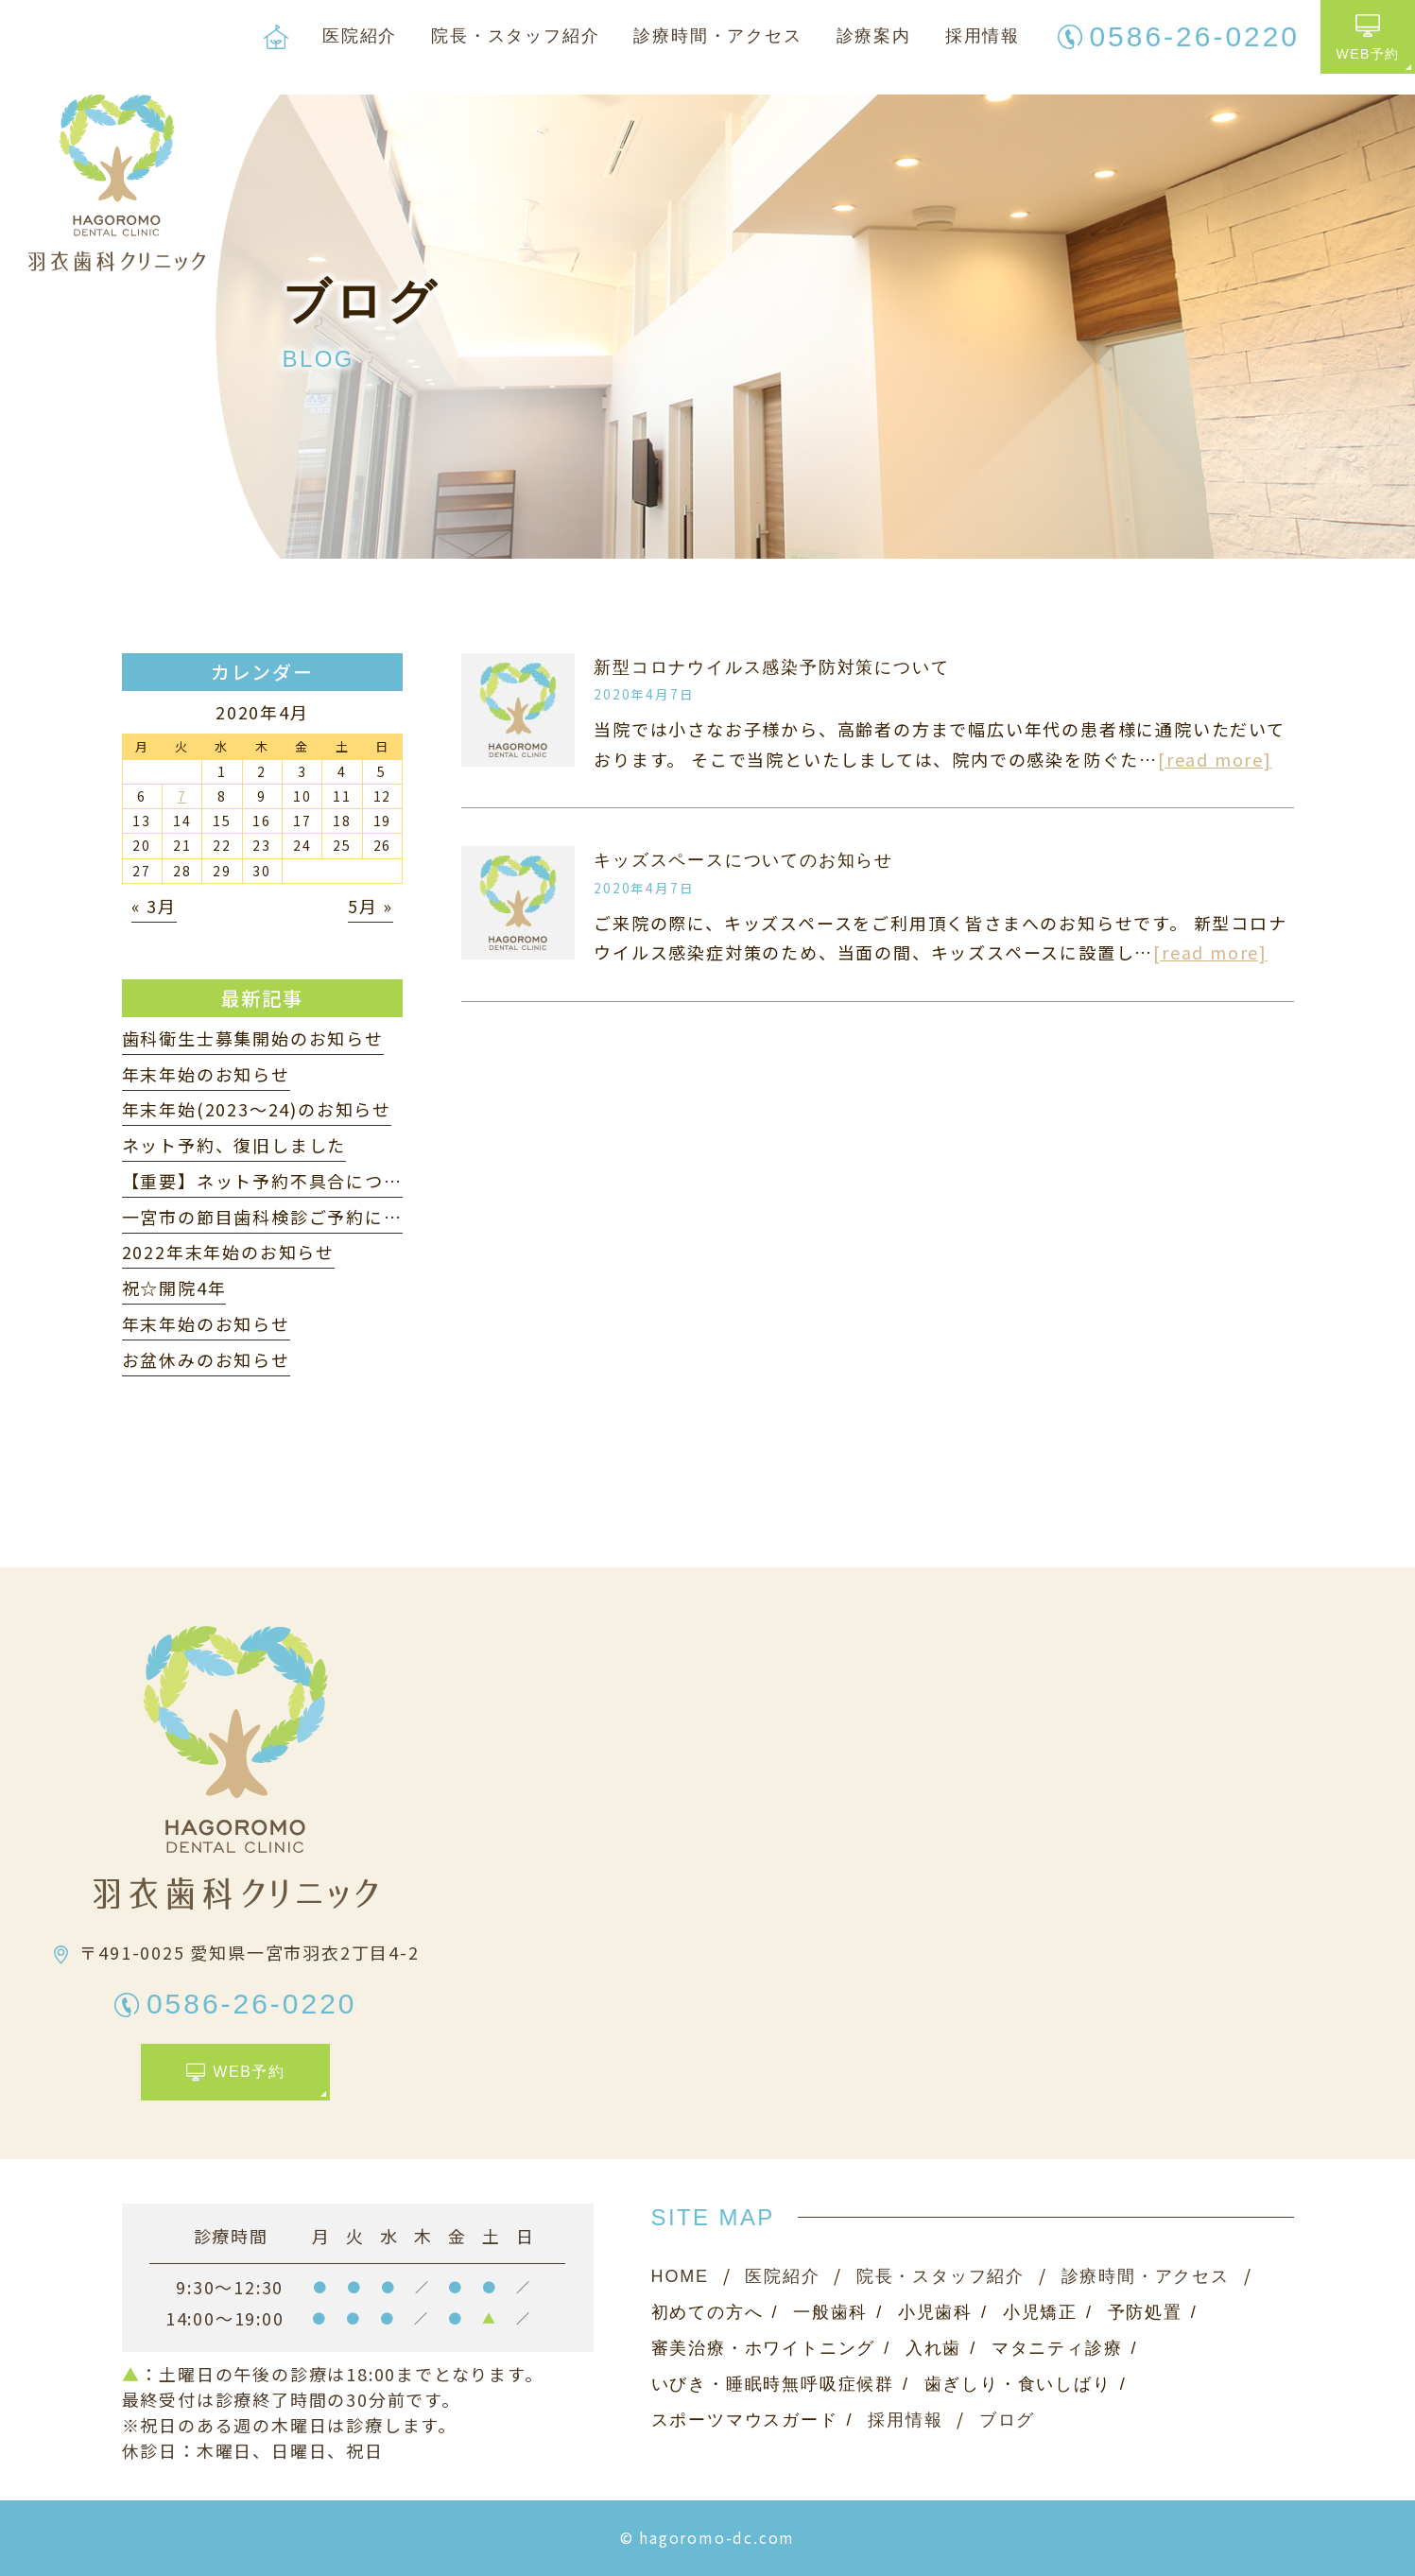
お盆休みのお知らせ (206, 1359)
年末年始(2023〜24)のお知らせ (256, 1109)
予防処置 (1145, 2312)
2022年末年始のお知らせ (228, 1251)
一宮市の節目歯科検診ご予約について (281, 1216)
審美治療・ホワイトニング (763, 2348)
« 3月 (154, 905)
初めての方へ (707, 2312)
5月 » (370, 905)
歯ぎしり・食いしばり (1018, 2384)
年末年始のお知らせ (206, 1074)
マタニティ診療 (1057, 2348)
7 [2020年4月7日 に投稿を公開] (182, 796)
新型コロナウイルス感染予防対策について (771, 667)
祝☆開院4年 (174, 1287)
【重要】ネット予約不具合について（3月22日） (325, 1180)
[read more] (1215, 759)
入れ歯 (933, 2348)
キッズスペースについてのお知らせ (743, 860)
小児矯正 (1040, 2312)
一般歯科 (830, 2312)
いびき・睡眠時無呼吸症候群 (772, 2384)
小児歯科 (935, 2312)
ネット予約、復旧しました (234, 1144)
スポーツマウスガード (744, 2420)
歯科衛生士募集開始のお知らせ (253, 1038)
